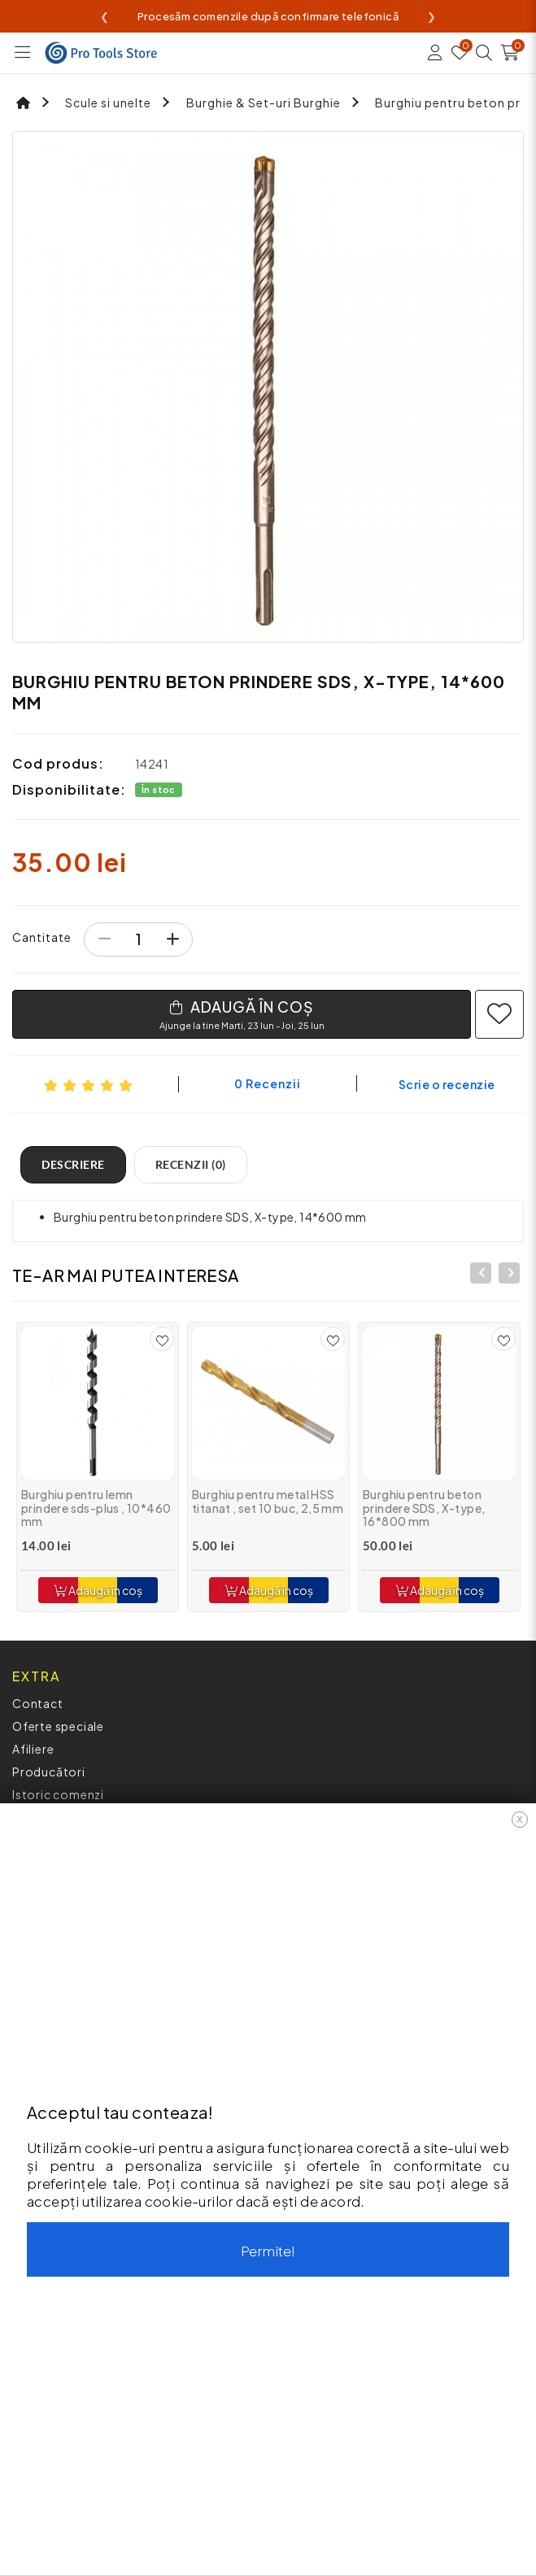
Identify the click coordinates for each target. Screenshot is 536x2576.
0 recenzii (267, 1083)
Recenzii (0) (190, 1164)
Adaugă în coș (98, 1590)
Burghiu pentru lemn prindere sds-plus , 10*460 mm (96, 1507)
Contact (37, 1703)
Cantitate (42, 937)
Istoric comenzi (58, 1794)
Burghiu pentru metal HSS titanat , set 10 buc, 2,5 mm (267, 1501)
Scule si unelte (108, 102)
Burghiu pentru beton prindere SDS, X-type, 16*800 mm (424, 1507)
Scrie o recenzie (447, 1084)
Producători (48, 1771)
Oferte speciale (58, 1726)
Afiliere (33, 1748)
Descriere (73, 1164)
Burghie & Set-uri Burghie (263, 102)
